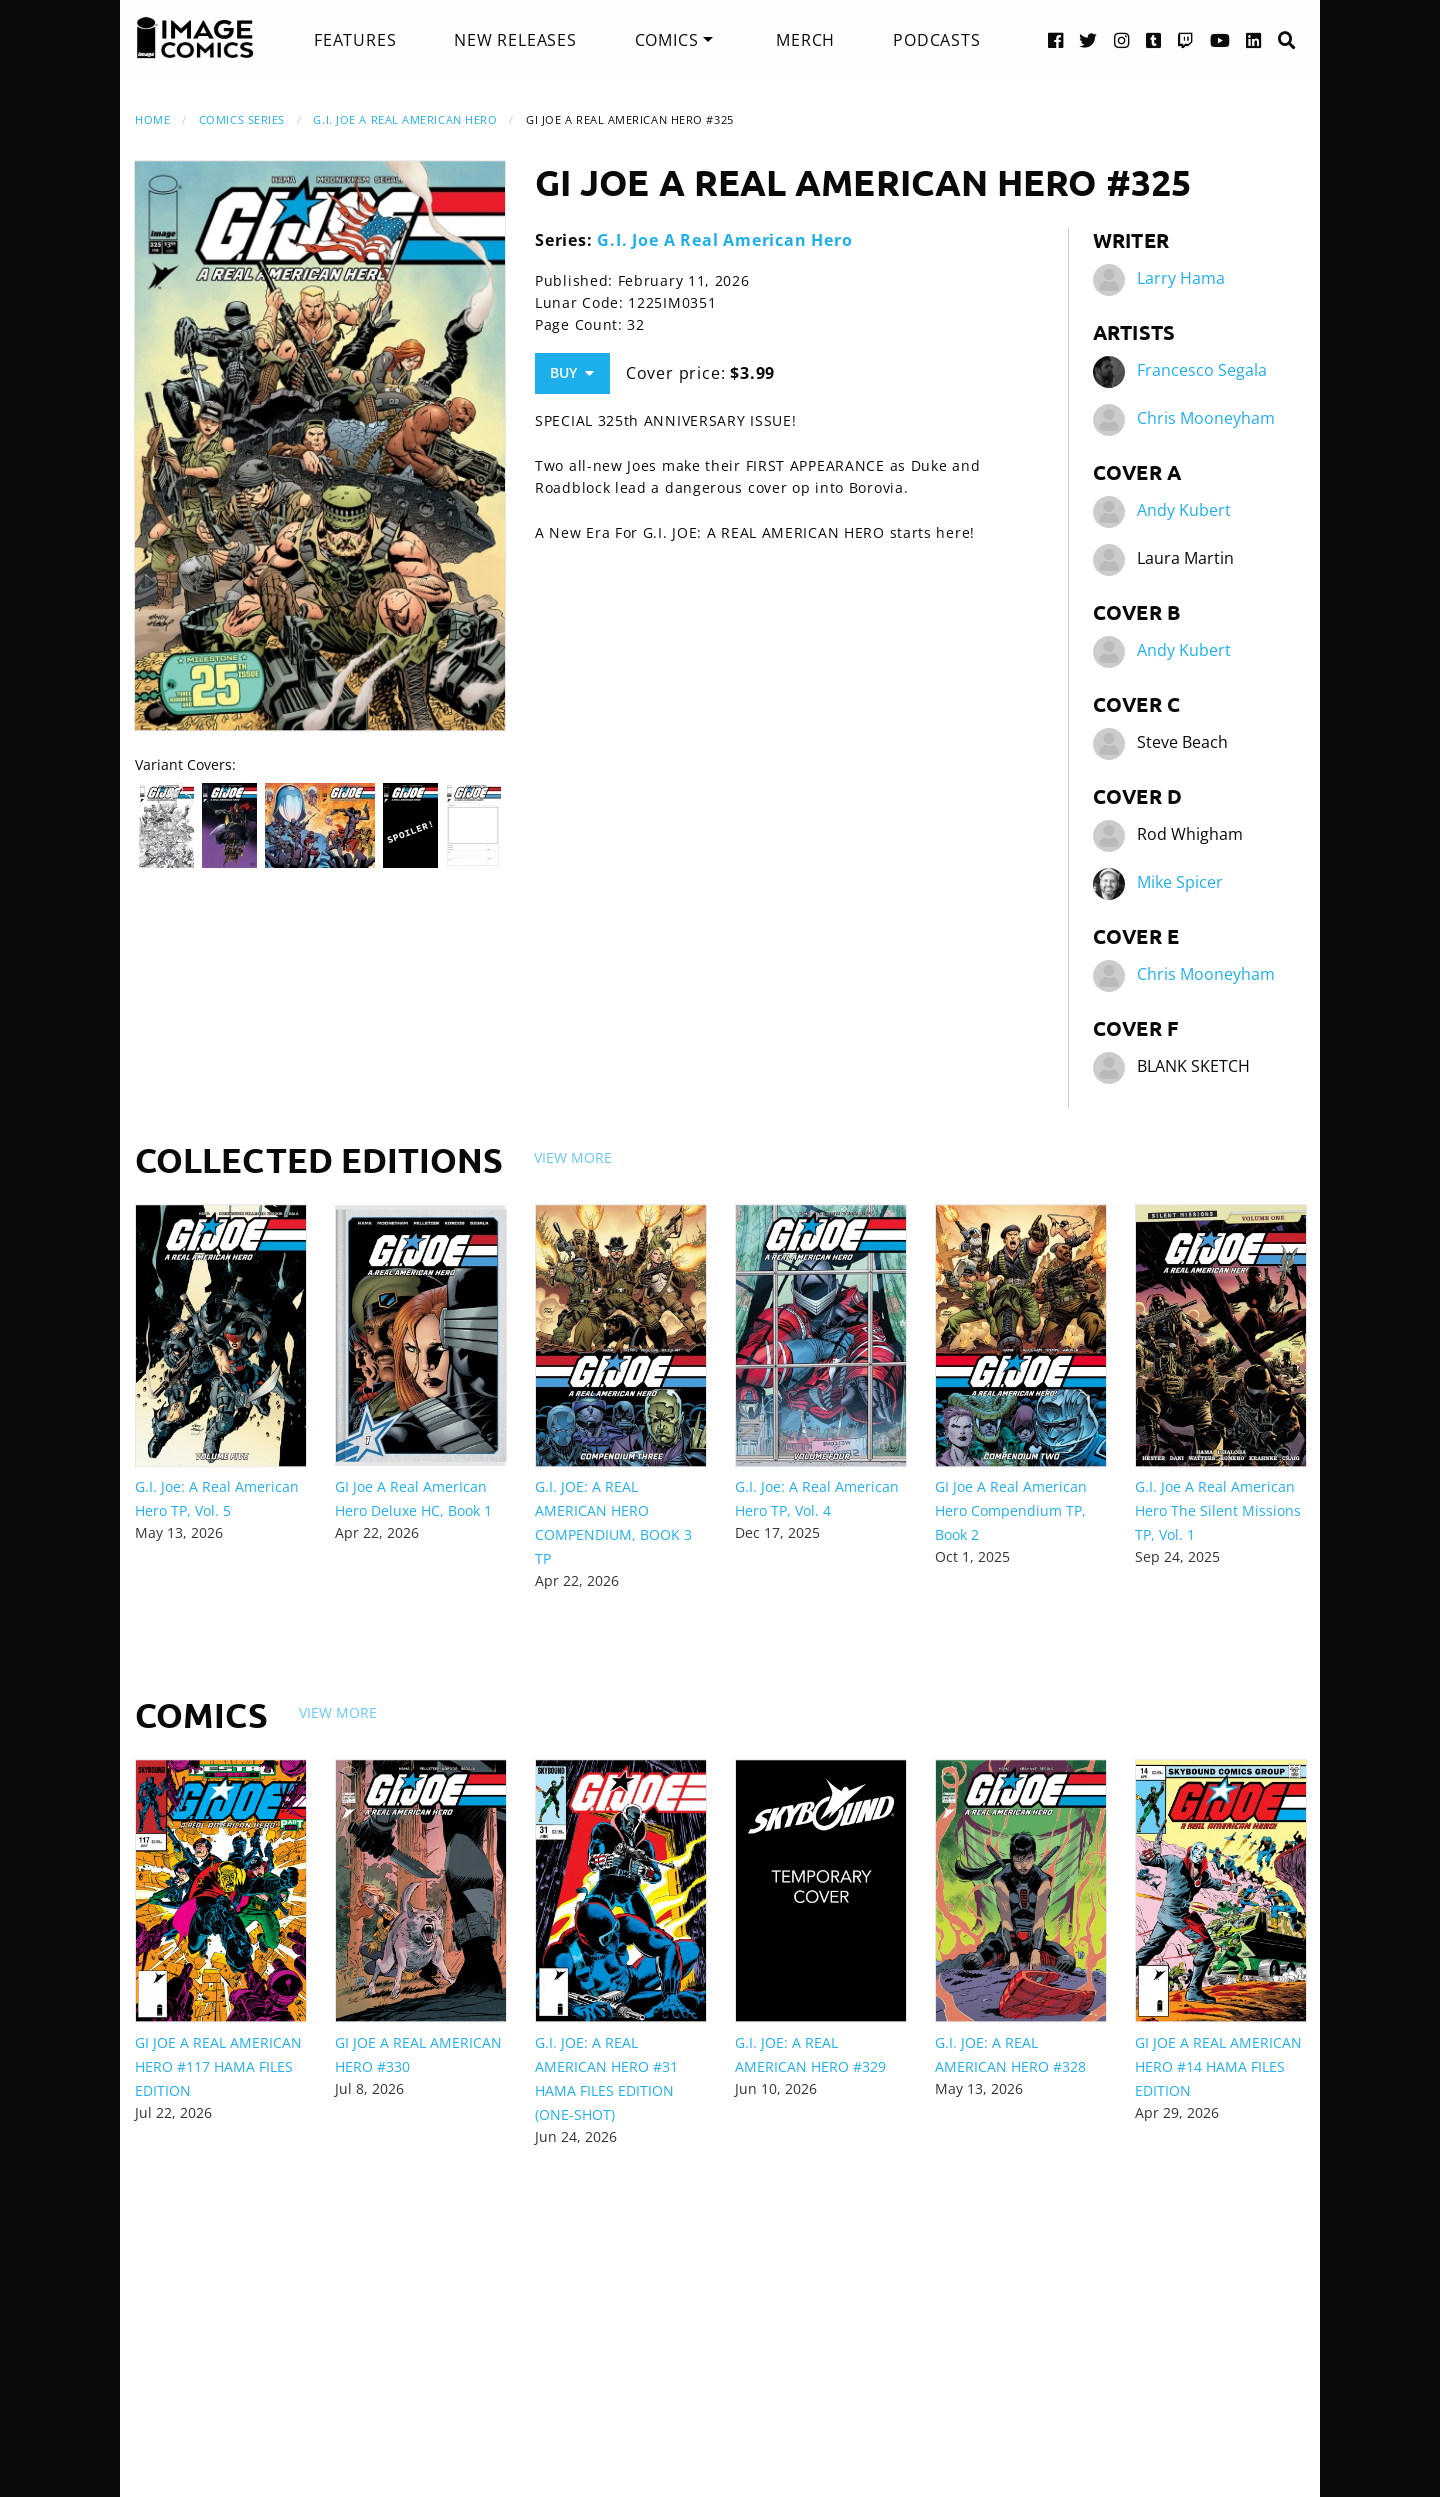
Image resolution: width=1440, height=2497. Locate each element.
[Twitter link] (1088, 39)
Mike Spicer (1180, 882)
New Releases (515, 40)
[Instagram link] (1122, 39)
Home (152, 119)
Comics (667, 40)
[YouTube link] (1220, 39)
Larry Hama (1181, 278)
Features (355, 40)
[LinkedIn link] (1254, 39)
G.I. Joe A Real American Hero (405, 119)
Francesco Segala (1202, 370)
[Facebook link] (1056, 39)
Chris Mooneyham (1206, 418)
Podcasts (936, 40)
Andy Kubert (1184, 510)
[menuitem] (355, 40)
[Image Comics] (195, 38)
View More (573, 1157)
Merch (805, 40)
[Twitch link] (1186, 39)
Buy (572, 372)
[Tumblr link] (1154, 39)
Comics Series (242, 119)
